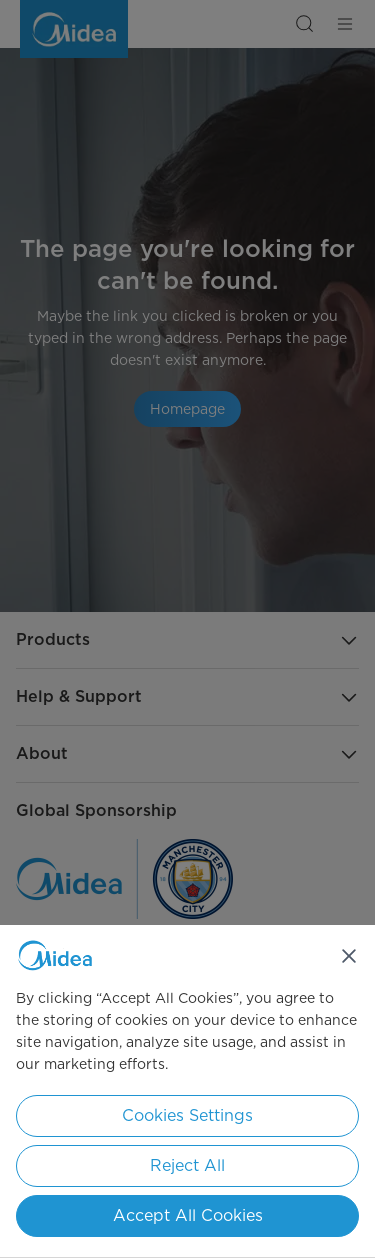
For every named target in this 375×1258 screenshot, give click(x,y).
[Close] (349, 956)
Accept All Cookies (188, 1215)
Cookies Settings (187, 1115)
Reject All (187, 1165)
